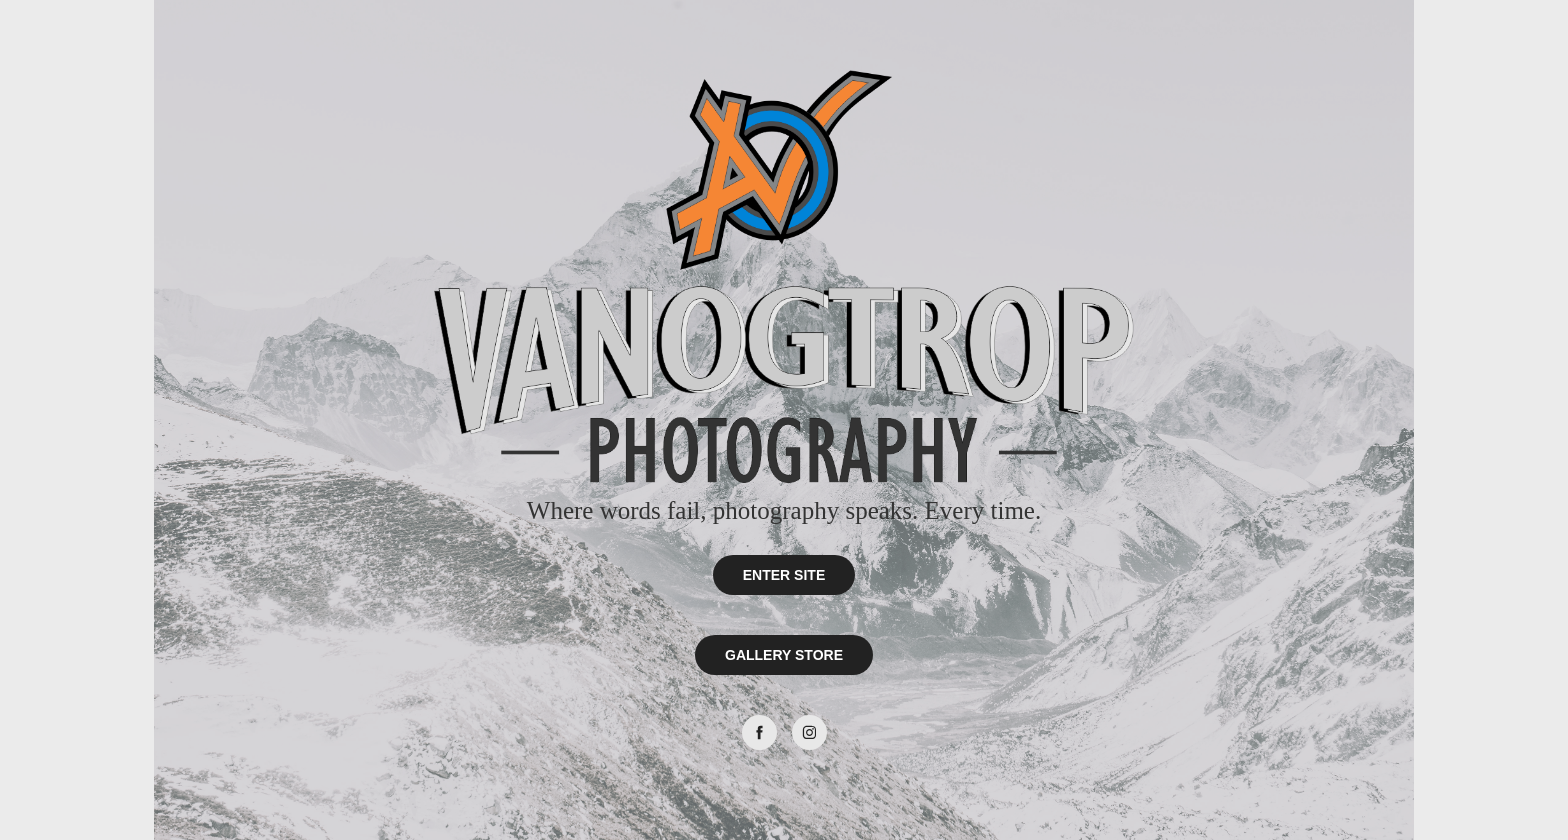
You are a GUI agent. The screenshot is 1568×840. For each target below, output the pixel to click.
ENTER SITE (784, 575)
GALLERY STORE (784, 655)
